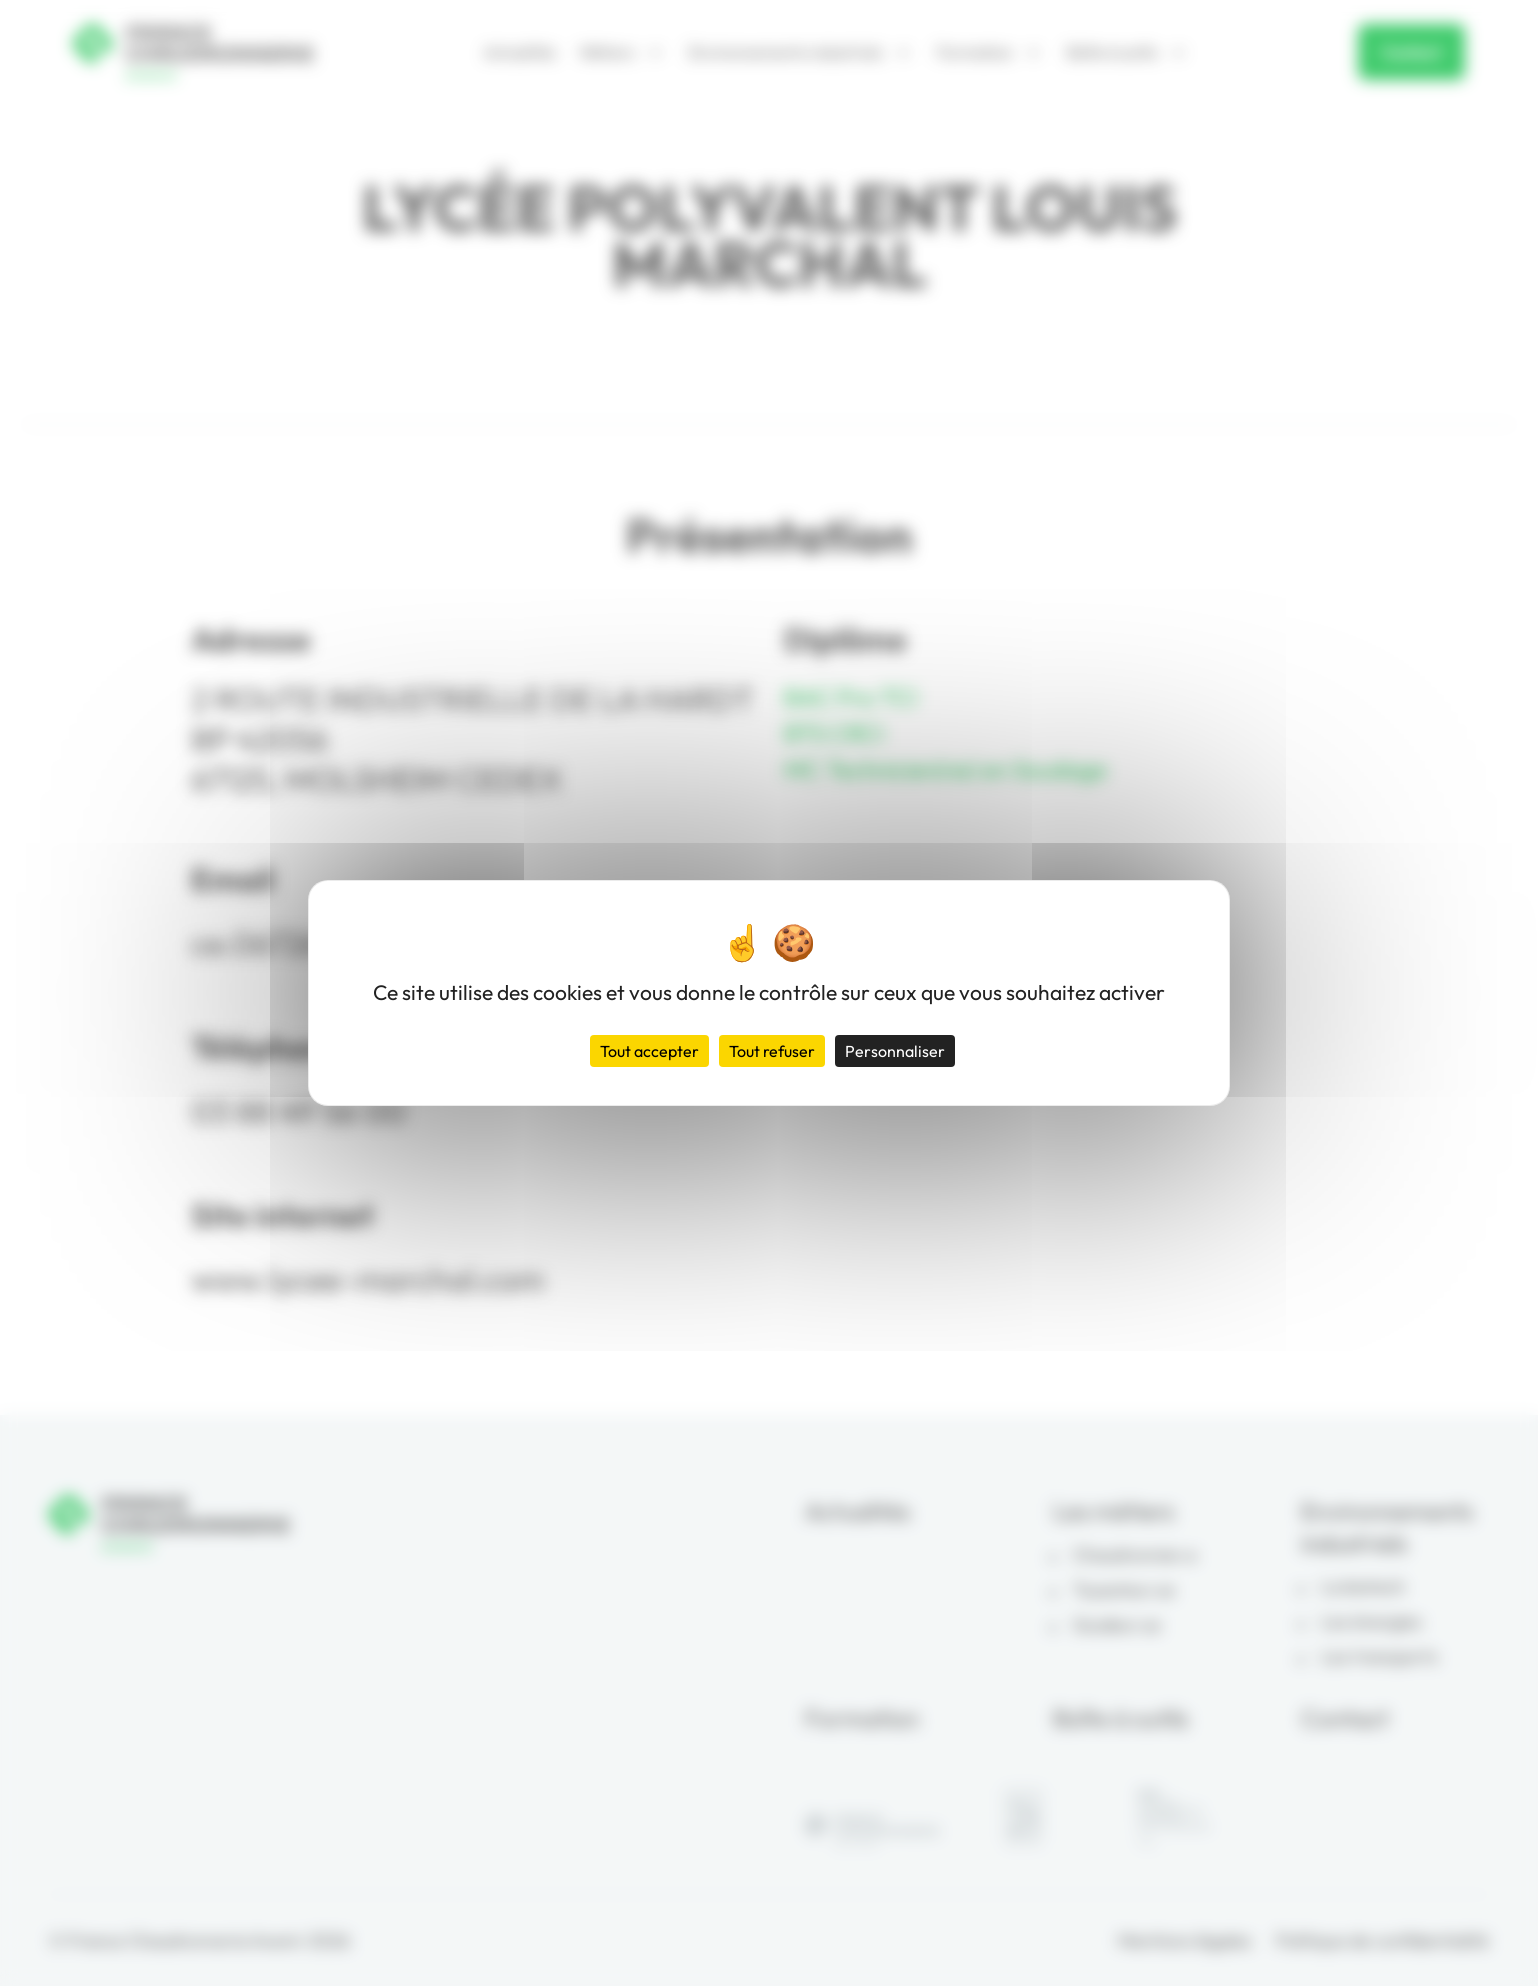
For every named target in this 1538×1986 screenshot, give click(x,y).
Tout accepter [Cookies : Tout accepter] (649, 1051)
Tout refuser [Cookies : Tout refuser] (772, 1051)
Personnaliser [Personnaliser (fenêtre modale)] (895, 1051)
